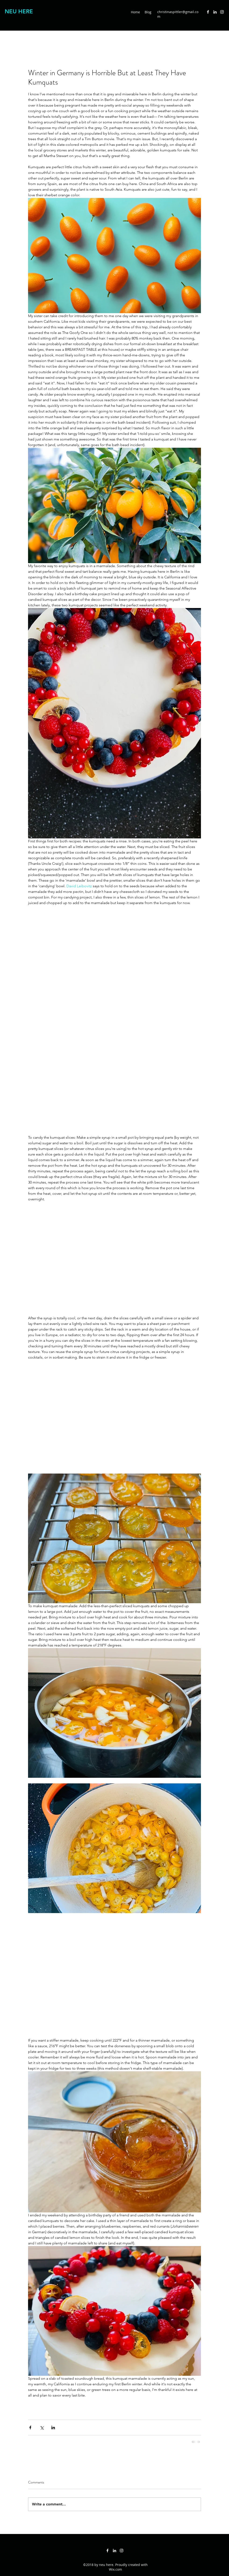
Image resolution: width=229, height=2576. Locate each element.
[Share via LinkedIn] (53, 2427)
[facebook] (208, 12)
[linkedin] (215, 12)
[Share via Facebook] (30, 2427)
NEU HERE (19, 11)
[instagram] (222, 12)
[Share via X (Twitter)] (41, 2427)
